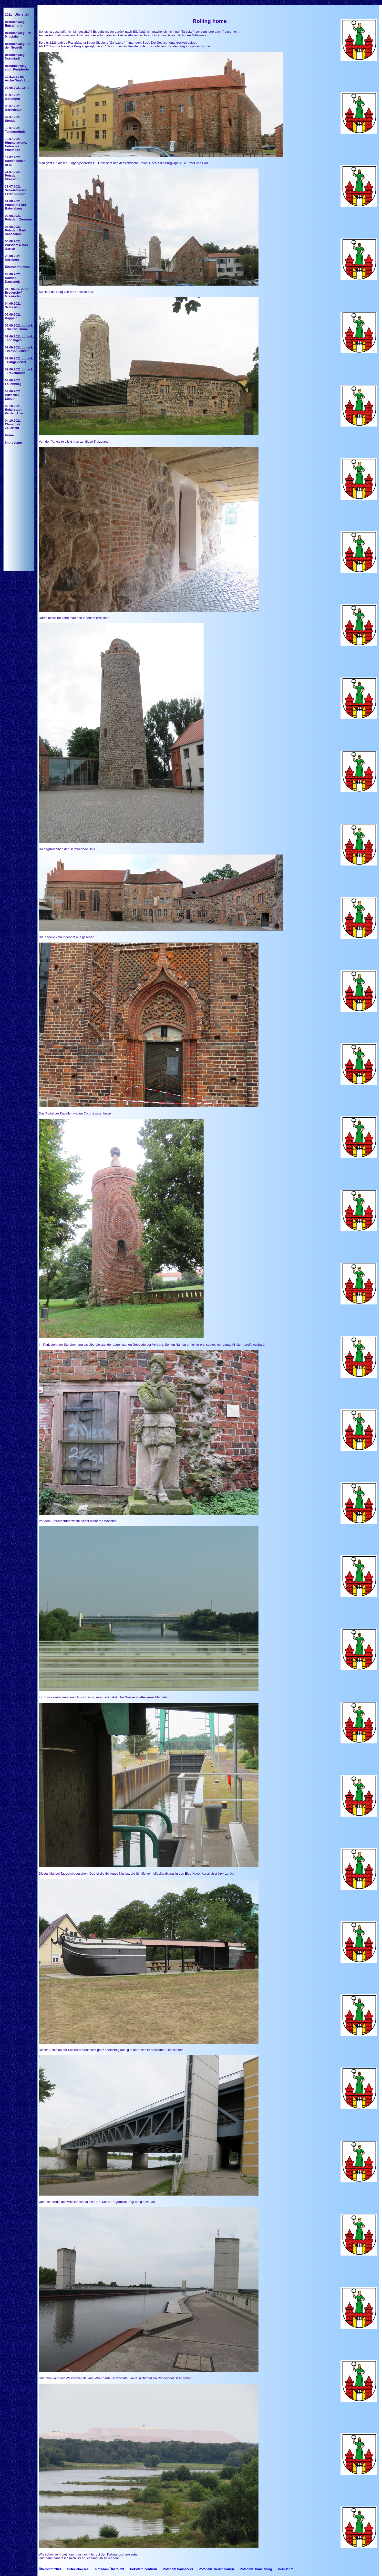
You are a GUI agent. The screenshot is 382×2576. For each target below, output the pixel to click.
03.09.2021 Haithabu (13, 276)
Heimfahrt (285, 2569)
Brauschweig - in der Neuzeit (17, 45)
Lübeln (10, 398)
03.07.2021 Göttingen (13, 96)
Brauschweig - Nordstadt (16, 56)
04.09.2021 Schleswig (13, 305)
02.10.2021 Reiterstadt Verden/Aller (14, 409)
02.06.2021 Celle (17, 88)
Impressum (13, 442)
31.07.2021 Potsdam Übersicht (13, 175)
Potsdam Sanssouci (178, 2569)
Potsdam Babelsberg (256, 2569)
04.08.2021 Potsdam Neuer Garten (16, 244)
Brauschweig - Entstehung (16, 23)
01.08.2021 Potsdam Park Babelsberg (15, 204)
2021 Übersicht (17, 14)
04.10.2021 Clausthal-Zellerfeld (13, 424)
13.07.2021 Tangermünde (15, 129)
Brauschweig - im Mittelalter (18, 34)
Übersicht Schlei (17, 267)
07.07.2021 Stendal (13, 118)
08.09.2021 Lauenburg (13, 382)
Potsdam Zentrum (143, 2569)
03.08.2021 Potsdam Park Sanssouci (15, 230)
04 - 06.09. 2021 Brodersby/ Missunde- (16, 292)
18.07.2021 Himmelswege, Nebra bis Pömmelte (16, 144)
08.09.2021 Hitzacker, (13, 393)
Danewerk (12, 281)
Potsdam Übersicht (109, 2569)
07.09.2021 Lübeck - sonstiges (19, 338)
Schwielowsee (78, 2569)
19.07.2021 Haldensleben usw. (15, 160)
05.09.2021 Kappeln (13, 316)
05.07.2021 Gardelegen (13, 107)
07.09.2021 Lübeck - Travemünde (19, 371)
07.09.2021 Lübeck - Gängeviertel (19, 360)
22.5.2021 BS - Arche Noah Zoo (17, 78)
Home (9, 435)
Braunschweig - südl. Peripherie (17, 67)
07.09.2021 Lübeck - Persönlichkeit (19, 349)
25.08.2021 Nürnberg (13, 257)
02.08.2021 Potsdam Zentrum (18, 217)
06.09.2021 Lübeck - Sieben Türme (19, 327)
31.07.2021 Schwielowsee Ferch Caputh (15, 190)
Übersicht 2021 (50, 2569)
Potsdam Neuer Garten (217, 2569)
